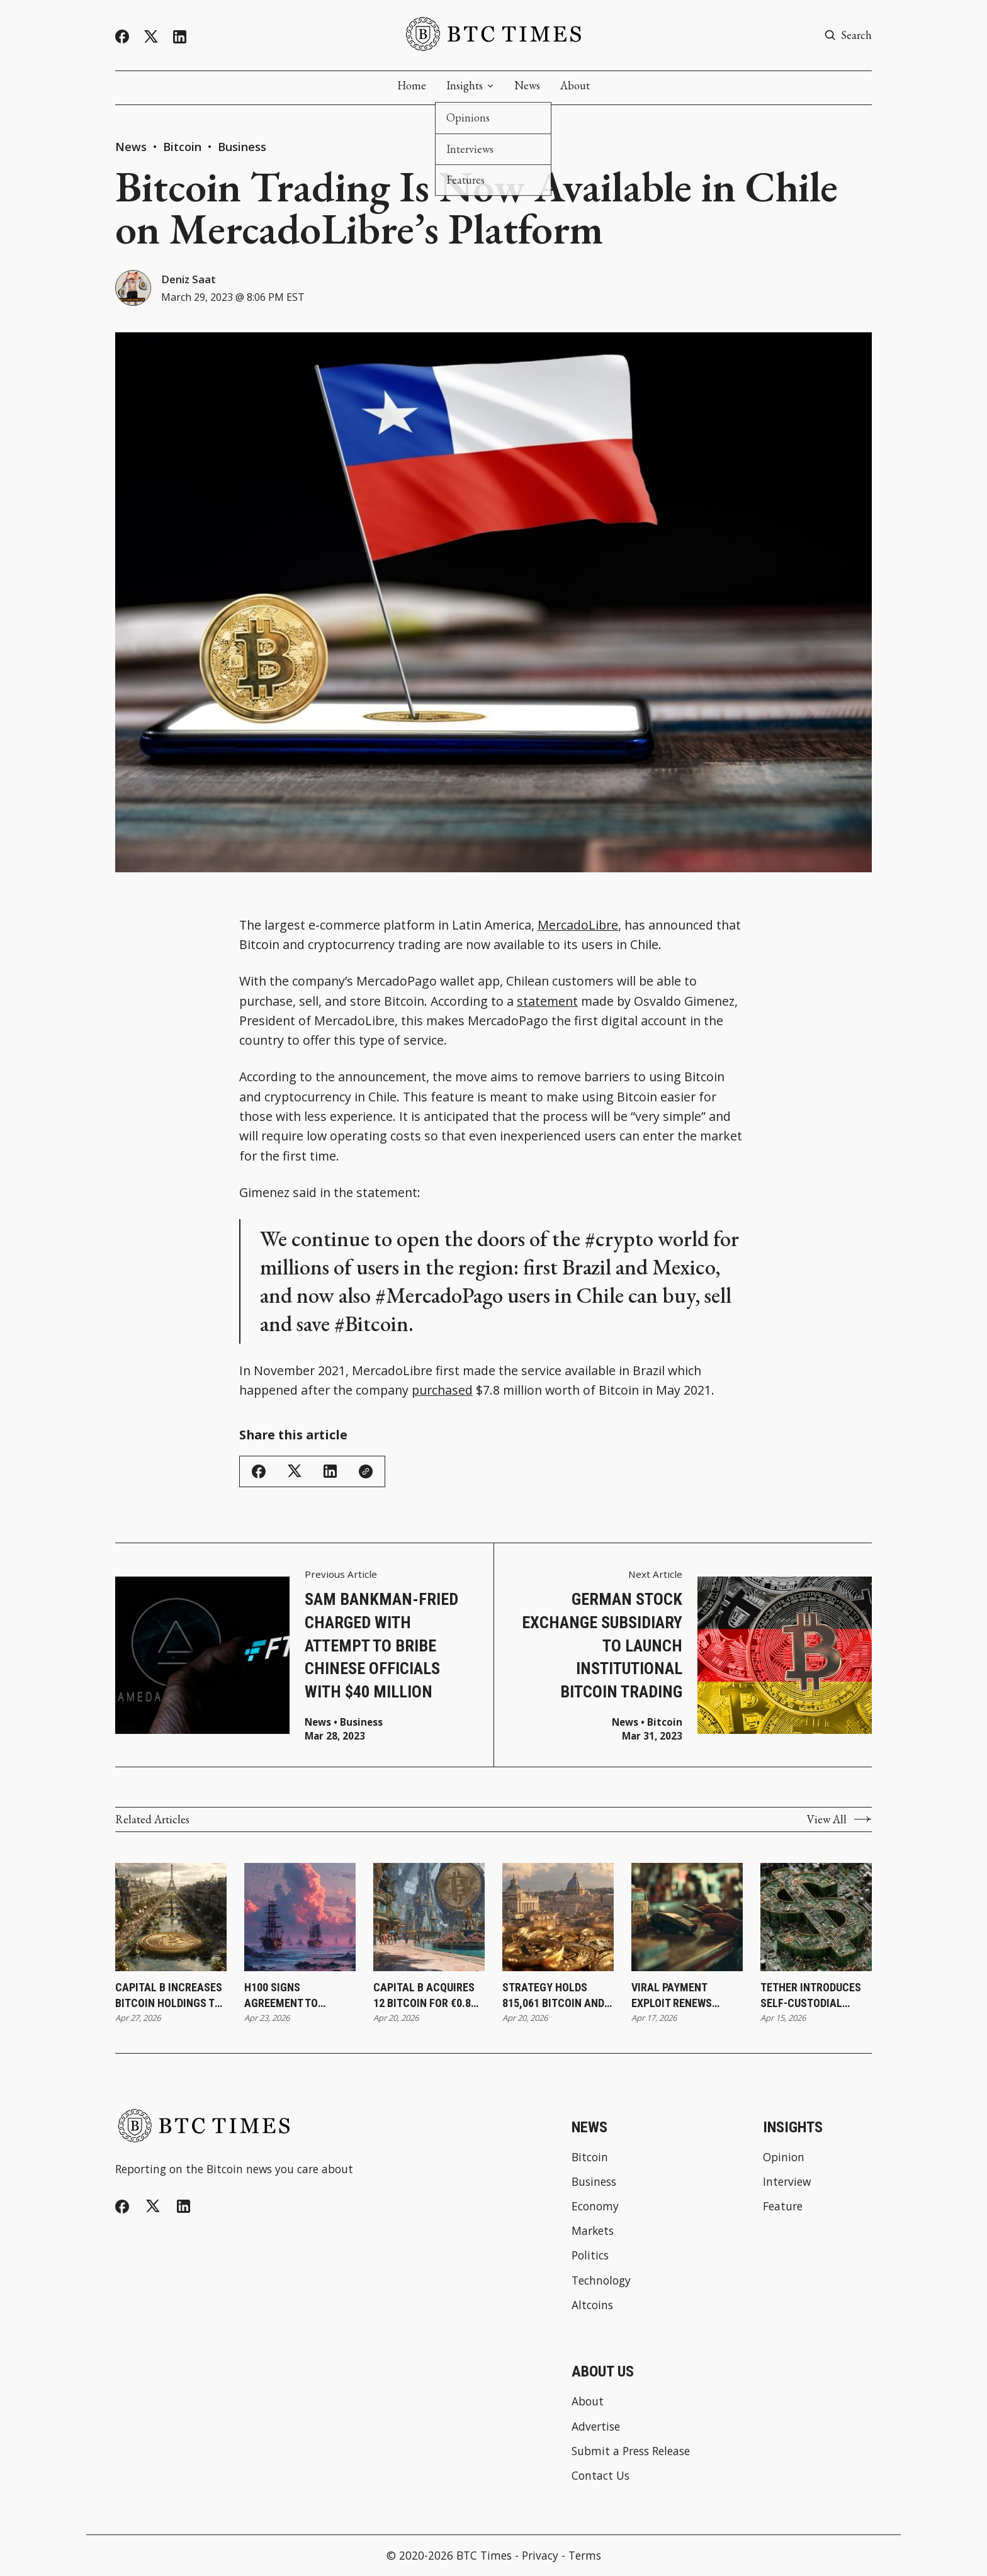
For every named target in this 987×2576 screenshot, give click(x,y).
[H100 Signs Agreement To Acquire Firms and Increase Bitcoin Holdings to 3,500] (300, 1918)
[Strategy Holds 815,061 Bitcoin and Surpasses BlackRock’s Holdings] (558, 1918)
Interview (787, 2182)
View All (839, 1820)
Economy (595, 2207)
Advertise (596, 2427)
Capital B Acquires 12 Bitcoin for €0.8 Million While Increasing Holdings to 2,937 (428, 1996)
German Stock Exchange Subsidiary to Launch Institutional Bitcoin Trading (602, 1646)
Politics (590, 2256)
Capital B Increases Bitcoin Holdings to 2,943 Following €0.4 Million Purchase (168, 1996)
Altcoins (592, 2305)
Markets (593, 2231)
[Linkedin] (179, 36)
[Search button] (848, 35)
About (575, 85)
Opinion (783, 2157)
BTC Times (484, 2555)
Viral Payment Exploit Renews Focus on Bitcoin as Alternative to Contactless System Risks (684, 1996)
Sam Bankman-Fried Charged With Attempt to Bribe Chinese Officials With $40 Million (381, 1646)
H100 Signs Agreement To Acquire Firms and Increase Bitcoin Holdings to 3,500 (293, 1996)
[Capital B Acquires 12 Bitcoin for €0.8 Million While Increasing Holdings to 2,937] (429, 1918)
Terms (584, 2555)
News (527, 85)
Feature (783, 2207)
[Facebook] (122, 36)
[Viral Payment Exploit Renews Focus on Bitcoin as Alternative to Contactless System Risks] (687, 1918)
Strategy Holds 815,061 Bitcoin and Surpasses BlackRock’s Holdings (553, 1996)
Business (242, 146)
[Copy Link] (366, 1472)
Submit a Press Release (631, 2451)
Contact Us (600, 2476)
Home (411, 85)
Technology (601, 2281)
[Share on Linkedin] (330, 1471)
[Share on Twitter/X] (295, 1471)
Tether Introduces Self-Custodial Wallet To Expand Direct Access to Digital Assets (810, 1996)
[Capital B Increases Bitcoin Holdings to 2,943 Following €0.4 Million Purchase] (171, 1918)
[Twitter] (151, 36)
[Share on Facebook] (259, 1472)
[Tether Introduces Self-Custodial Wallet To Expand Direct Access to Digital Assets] (816, 1918)
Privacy (540, 2555)
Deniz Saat (189, 279)
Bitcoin (184, 146)
